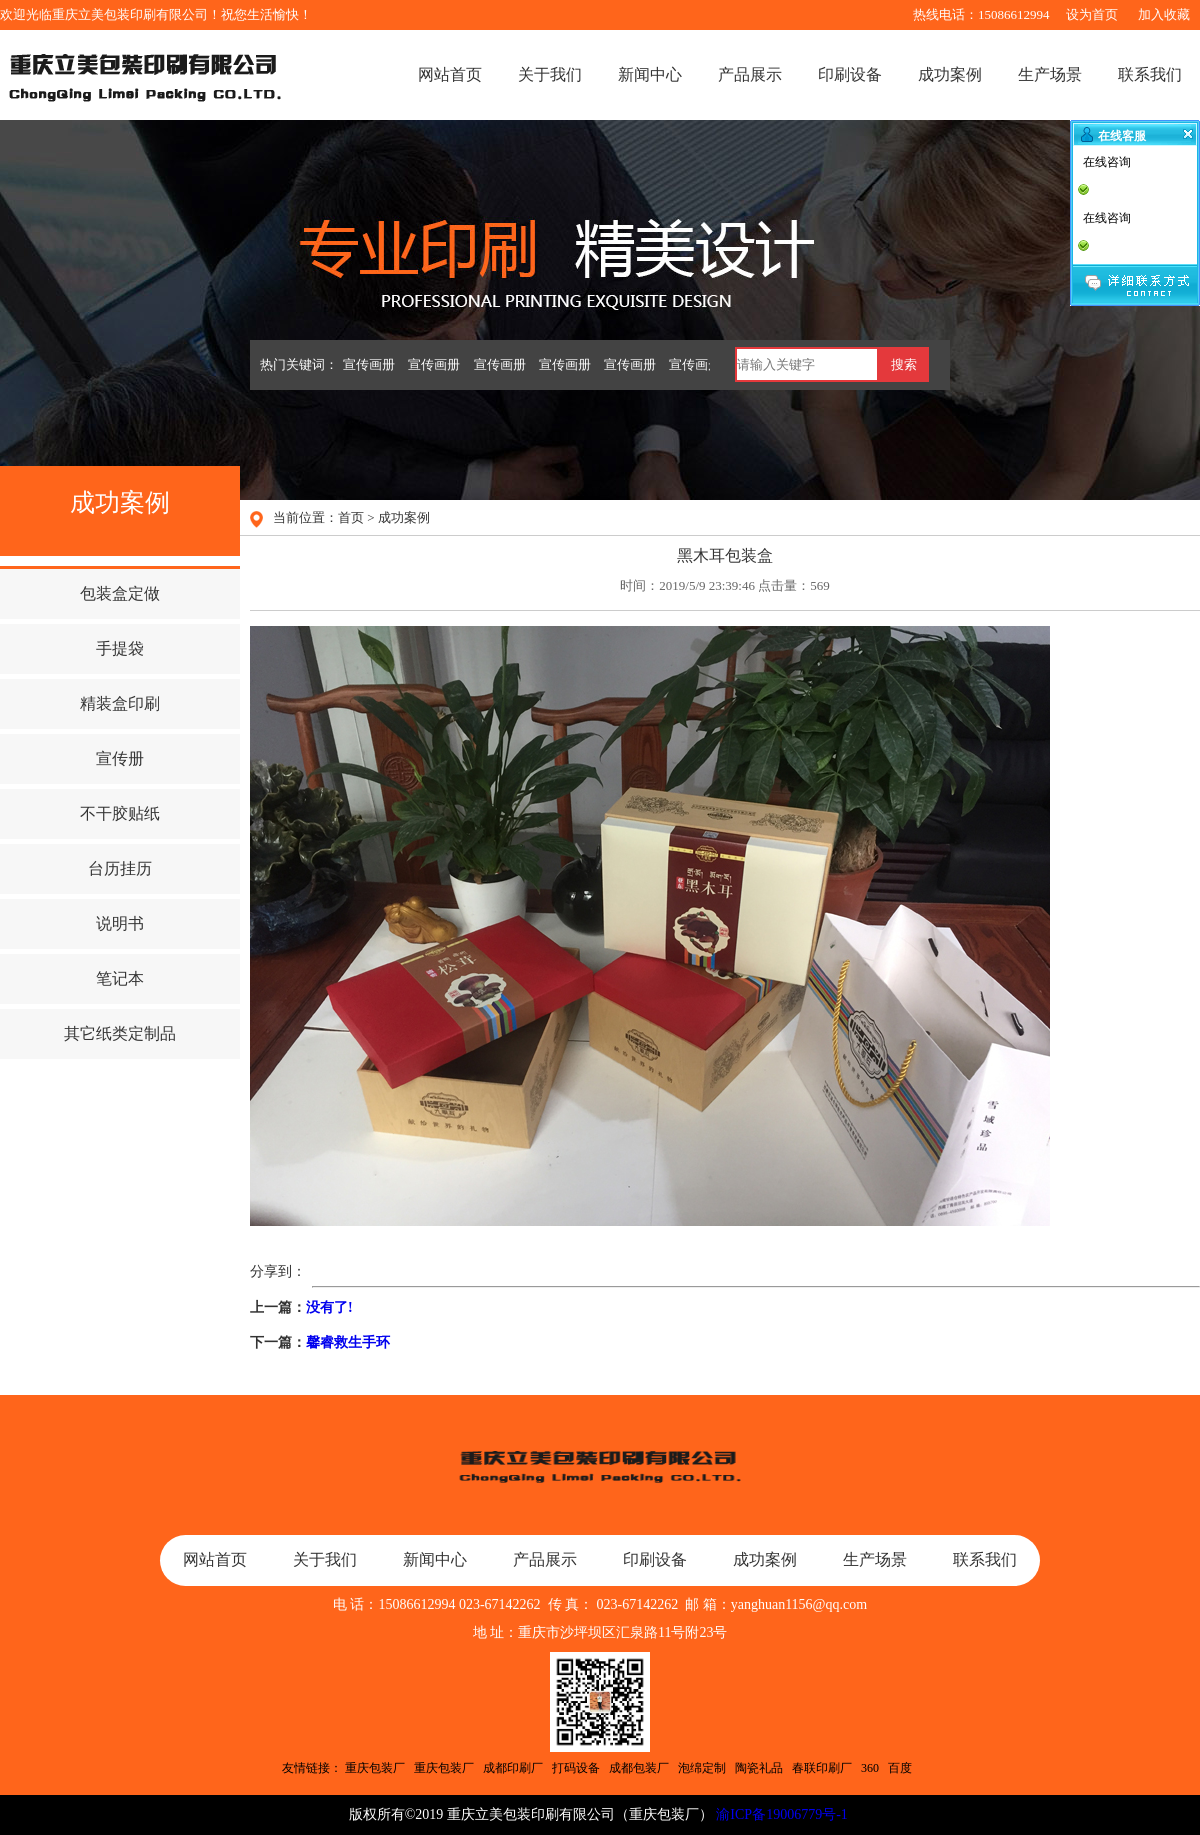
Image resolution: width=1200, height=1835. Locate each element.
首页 (351, 517)
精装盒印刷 (120, 703)
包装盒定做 (120, 593)
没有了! (329, 1307)
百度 (900, 1768)
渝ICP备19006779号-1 (781, 1814)
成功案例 (950, 74)
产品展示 (750, 74)
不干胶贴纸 (120, 813)
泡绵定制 (702, 1768)
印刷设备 (850, 74)
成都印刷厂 (513, 1768)
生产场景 (1050, 74)
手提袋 (120, 648)
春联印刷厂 (822, 1768)
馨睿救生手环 (348, 1342)
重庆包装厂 (375, 1768)
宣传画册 (369, 364)
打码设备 (576, 1768)
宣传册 (120, 758)
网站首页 (450, 74)
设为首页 (1092, 14)
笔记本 (120, 978)
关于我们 (550, 74)
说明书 (120, 923)
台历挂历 (120, 868)
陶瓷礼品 (759, 1768)
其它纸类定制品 (120, 1033)
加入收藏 (1164, 14)
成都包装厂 (639, 1768)
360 (870, 1768)
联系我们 (1150, 74)
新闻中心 (650, 74)
